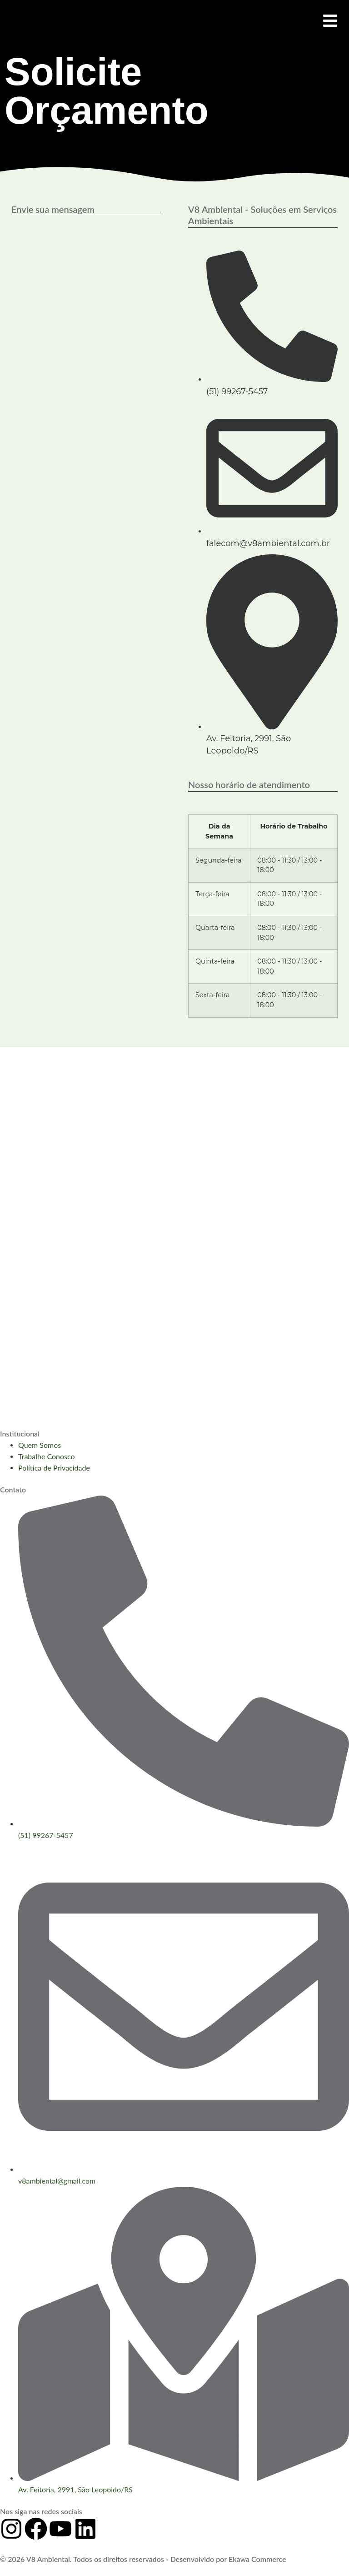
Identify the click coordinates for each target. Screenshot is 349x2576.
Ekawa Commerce (257, 2559)
